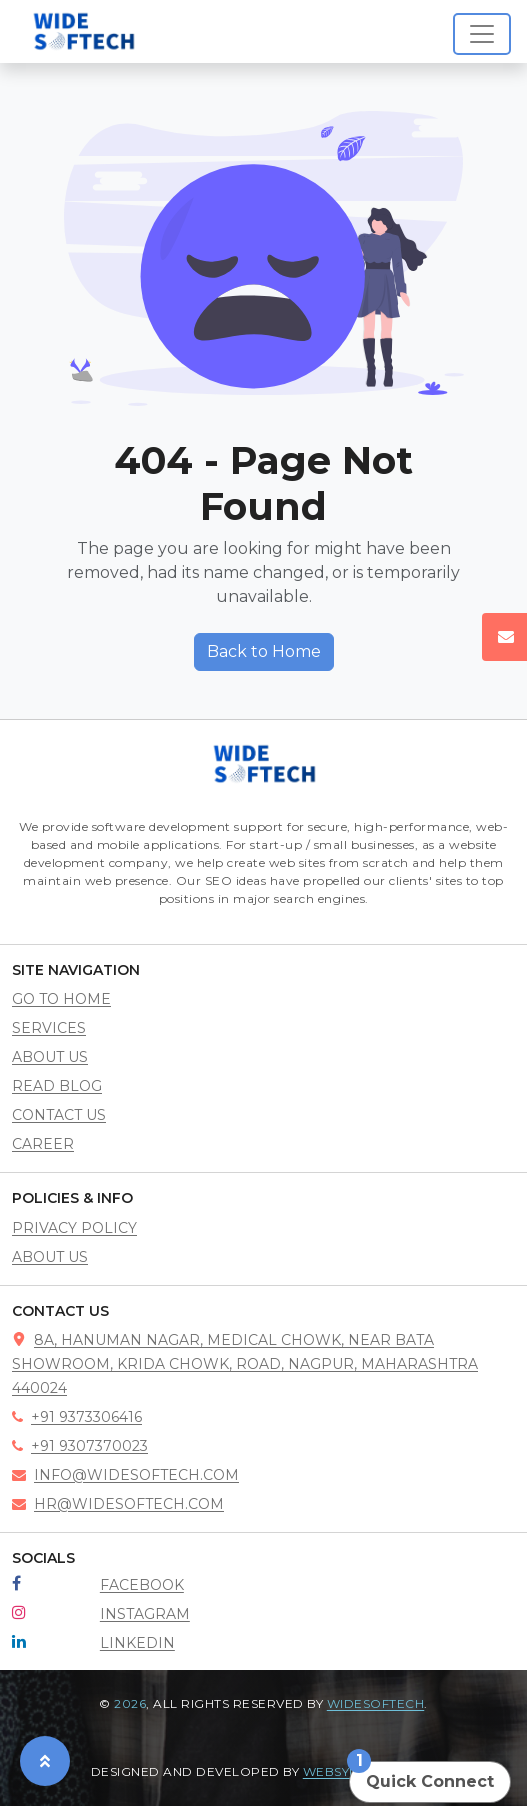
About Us (50, 1257)
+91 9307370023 (80, 1446)
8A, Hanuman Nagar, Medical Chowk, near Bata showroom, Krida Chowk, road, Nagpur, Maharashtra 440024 (245, 1364)
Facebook (142, 1585)
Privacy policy (74, 1228)
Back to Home (264, 651)
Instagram (145, 1614)
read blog (57, 1086)
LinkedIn (137, 1643)
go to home (61, 999)
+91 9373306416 (77, 1417)
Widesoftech (376, 1703)
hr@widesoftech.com (118, 1504)
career (43, 1144)
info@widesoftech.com (125, 1475)
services (49, 1028)
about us (50, 1057)
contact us (59, 1115)
